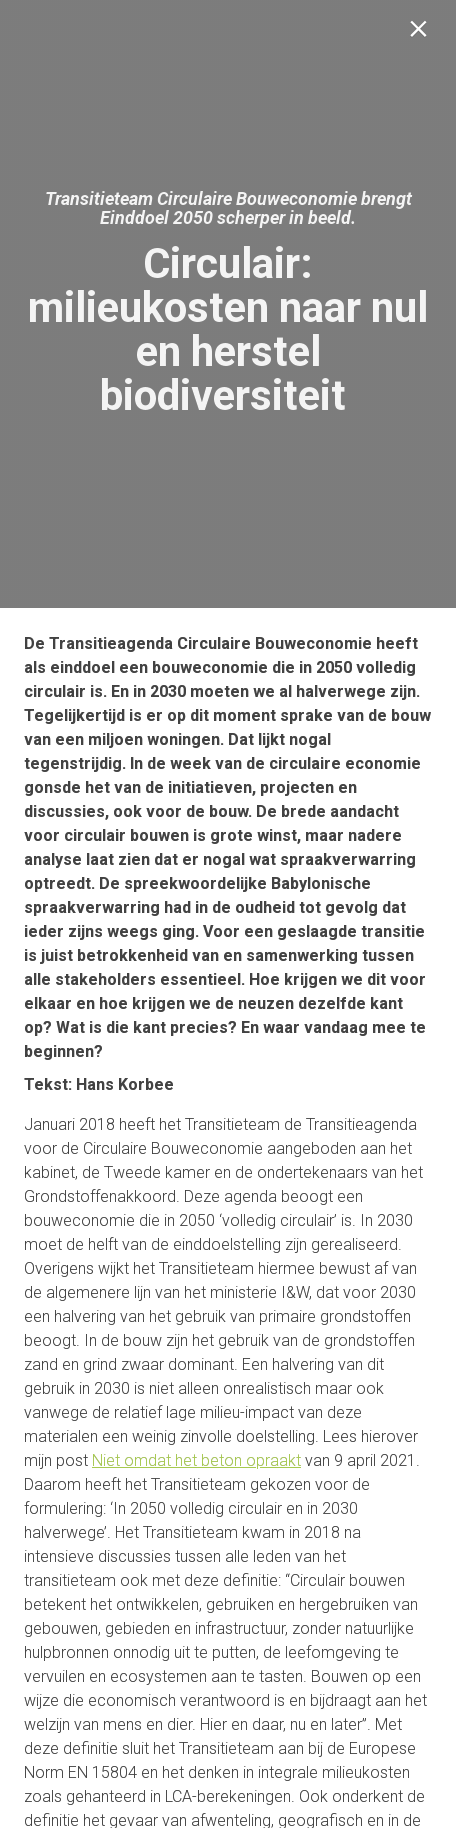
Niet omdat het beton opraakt (196, 1460)
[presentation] (228, 304)
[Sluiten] (422, 33)
